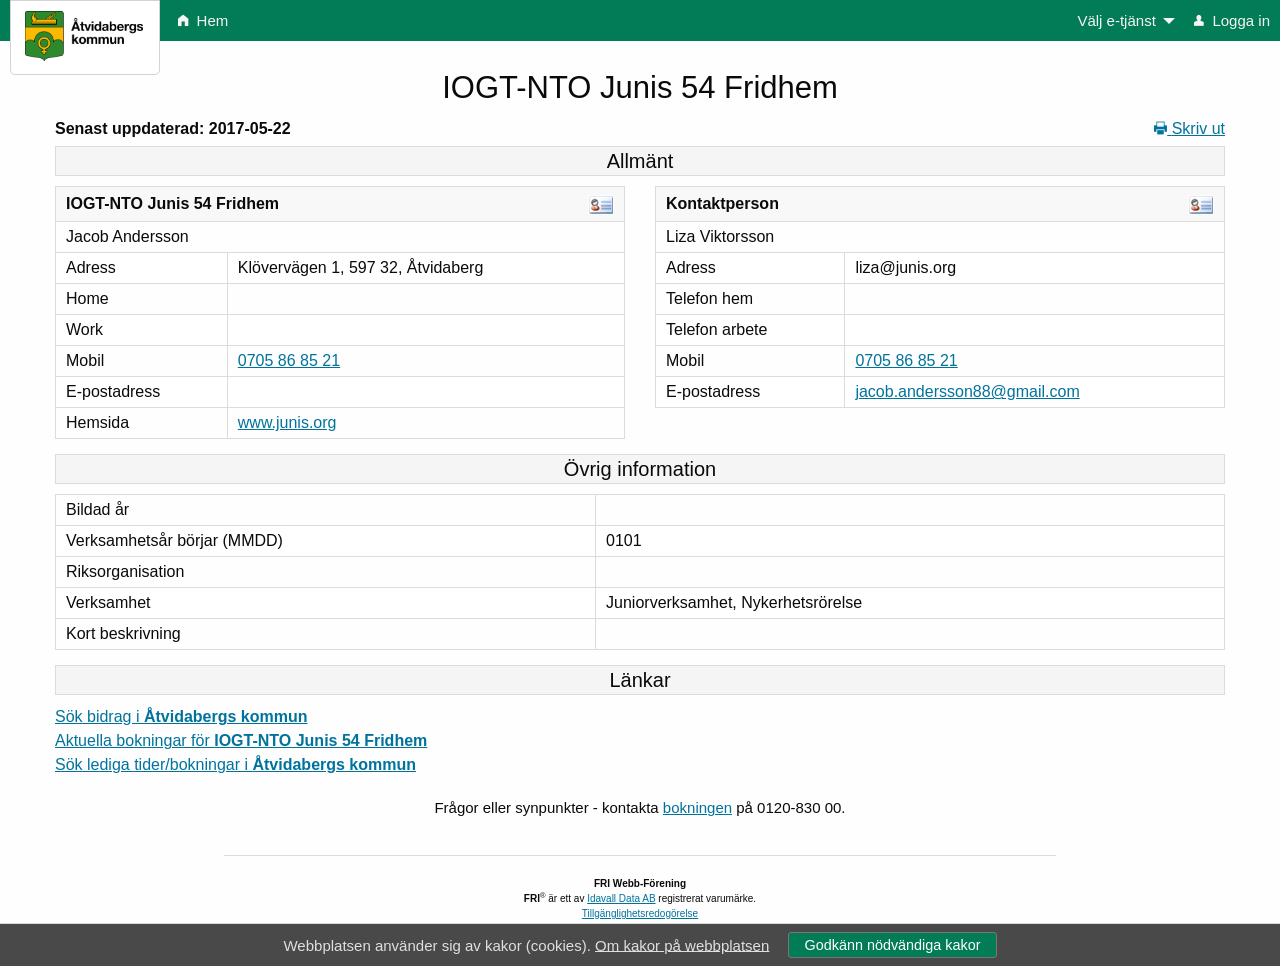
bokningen (697, 807)
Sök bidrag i (181, 716)
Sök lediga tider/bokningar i (235, 764)
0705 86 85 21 (289, 360)
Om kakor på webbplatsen (682, 944)
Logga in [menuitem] (1232, 20)
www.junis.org (287, 422)
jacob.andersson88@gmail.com (967, 391)
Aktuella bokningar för (241, 740)
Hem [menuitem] (203, 20)
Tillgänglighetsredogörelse (640, 913)
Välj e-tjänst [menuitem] (1116, 20)
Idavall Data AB (621, 898)
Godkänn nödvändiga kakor (892, 945)
